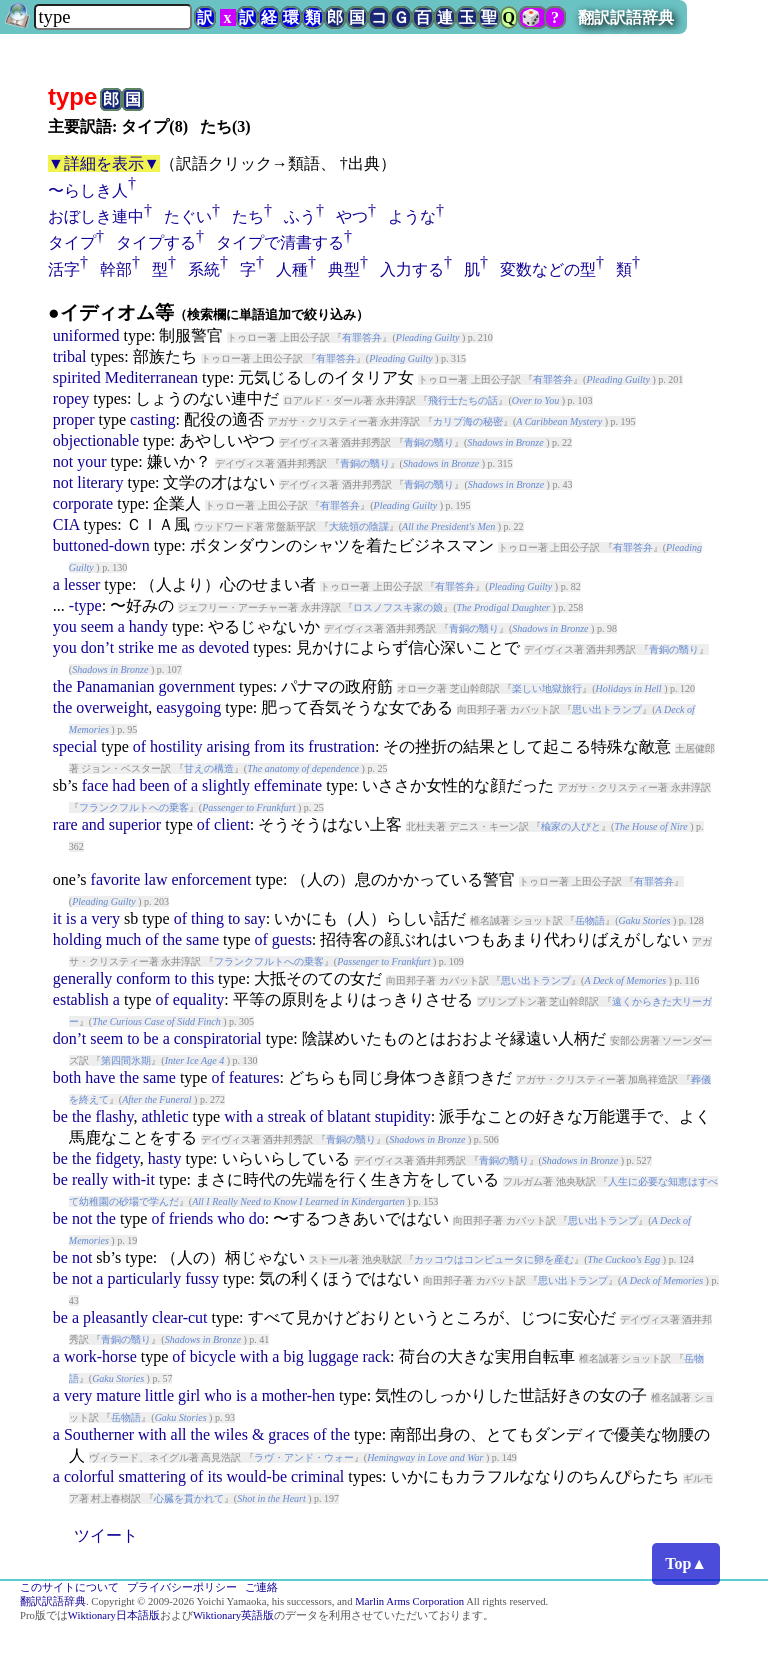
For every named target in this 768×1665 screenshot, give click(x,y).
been (154, 785)
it (57, 918)
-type (85, 605)
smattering (153, 1476)
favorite (116, 879)
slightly (226, 785)
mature (118, 1395)
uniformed (86, 335)
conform (143, 978)
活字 (64, 269)
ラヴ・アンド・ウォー (304, 1457)
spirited (77, 377)
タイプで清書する (280, 242)
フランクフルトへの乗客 (134, 807)
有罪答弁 (362, 337)
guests (292, 939)
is (71, 918)
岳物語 (590, 920)
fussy (202, 1278)
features (254, 1077)
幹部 (116, 269)
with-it (133, 1179)
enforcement (211, 879)
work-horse (100, 1356)
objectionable (96, 440)
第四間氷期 (126, 1060)
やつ (352, 216)
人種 (292, 269)
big (293, 1356)
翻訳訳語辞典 (626, 17)
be (151, 1038)
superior (135, 824)
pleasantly (115, 1317)
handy (148, 626)
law (155, 879)
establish (81, 999)
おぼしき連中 (96, 216)
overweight (112, 707)
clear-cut (180, 1317)
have (100, 1077)
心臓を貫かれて (189, 1498)
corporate (83, 503)
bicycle (213, 1356)
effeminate (288, 785)
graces (288, 1434)
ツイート (106, 1535)
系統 (204, 269)
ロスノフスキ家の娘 (398, 607)
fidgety (117, 1158)
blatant (349, 1116)
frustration (341, 746)
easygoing (188, 707)
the (63, 686)
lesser (82, 584)
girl (189, 1395)
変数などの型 (548, 269)
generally (83, 978)
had (123, 785)
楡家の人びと (571, 826)
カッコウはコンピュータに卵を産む (494, 1259)
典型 (344, 269)
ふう (300, 216)
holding (77, 939)
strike (136, 647)
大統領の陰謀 (359, 526)
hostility (176, 746)
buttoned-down (101, 545)
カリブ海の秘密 (468, 421)
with (238, 1116)
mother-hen (298, 1395)
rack (377, 1356)
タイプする (156, 242)
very (105, 918)
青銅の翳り (429, 442)
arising (229, 746)
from (269, 746)
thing (207, 918)
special (75, 746)
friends (191, 1218)
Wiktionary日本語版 (114, 1615)
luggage (333, 1356)
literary (100, 482)
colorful (89, 1476)
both (67, 1077)
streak (287, 1116)
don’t (97, 647)
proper (74, 419)
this (202, 978)
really (90, 1179)
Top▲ (686, 1563)
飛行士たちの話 (463, 400)
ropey (71, 398)
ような (412, 216)
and (93, 824)
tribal (70, 356)
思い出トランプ (607, 709)
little (159, 1395)
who (231, 1218)
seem (97, 626)
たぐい (188, 216)
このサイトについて (69, 1587)
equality (199, 999)
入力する (412, 269)
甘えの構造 (209, 768)
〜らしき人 (88, 190)
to (234, 918)
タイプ (72, 242)
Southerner (99, 1434)
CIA (66, 524)
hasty (165, 1158)
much (124, 939)
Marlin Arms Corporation (409, 1601)
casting (152, 419)
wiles (231, 1434)
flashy (114, 1116)
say (254, 918)
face (95, 785)
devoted (224, 647)
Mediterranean (151, 377)
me (168, 647)
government (197, 686)
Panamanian (115, 686)
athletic (165, 1116)
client (232, 824)
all (179, 1434)
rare (65, 824)
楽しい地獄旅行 (547, 688)
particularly (144, 1278)
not (63, 461)
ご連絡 (261, 1587)
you (65, 626)
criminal (317, 1476)
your (91, 461)
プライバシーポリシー (182, 1587)
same (202, 939)
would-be (257, 1476)
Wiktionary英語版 (233, 1615)
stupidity (403, 1116)
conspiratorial (218, 1038)
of (139, 746)
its (296, 746)
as (187, 647)
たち (248, 216)
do (257, 1218)
